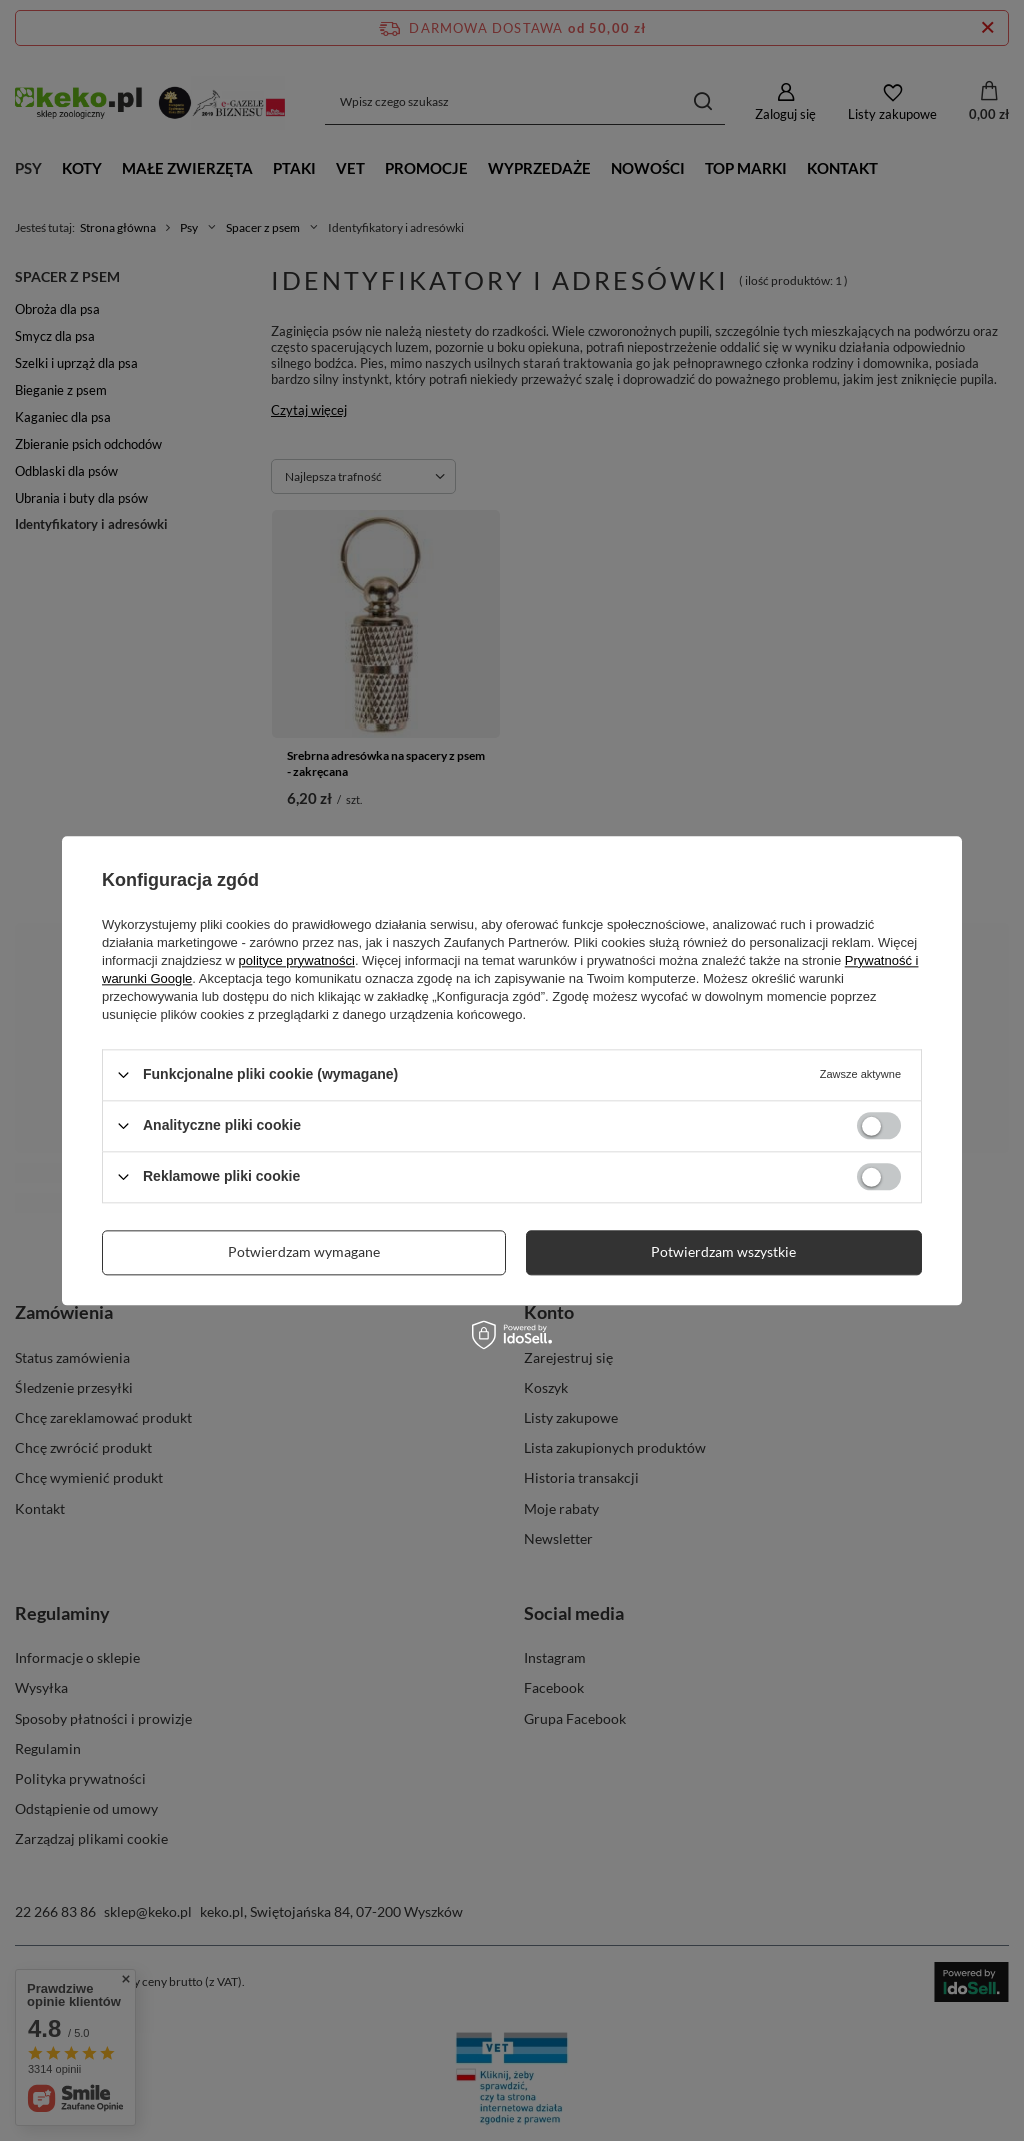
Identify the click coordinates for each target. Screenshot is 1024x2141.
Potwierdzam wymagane (304, 1251)
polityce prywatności (297, 960)
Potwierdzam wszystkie (723, 1251)
